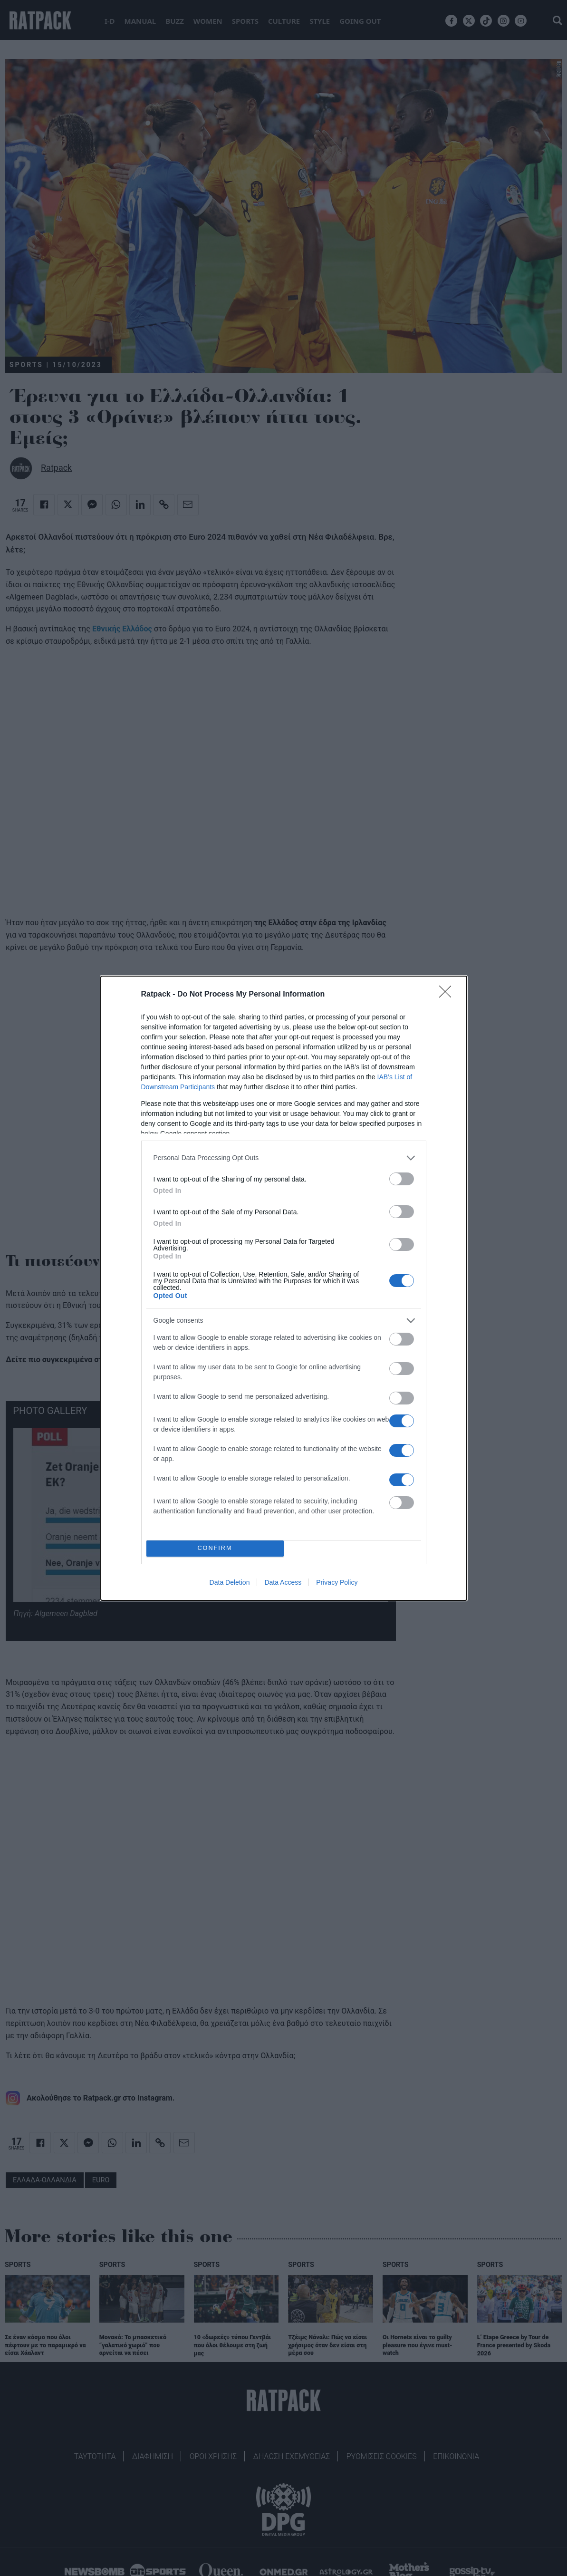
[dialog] (284, 1288)
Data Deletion (230, 1582)
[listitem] (284, 1158)
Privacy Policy (336, 1582)
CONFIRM (215, 1548)
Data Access (282, 1582)
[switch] (401, 1178)
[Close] (448, 995)
